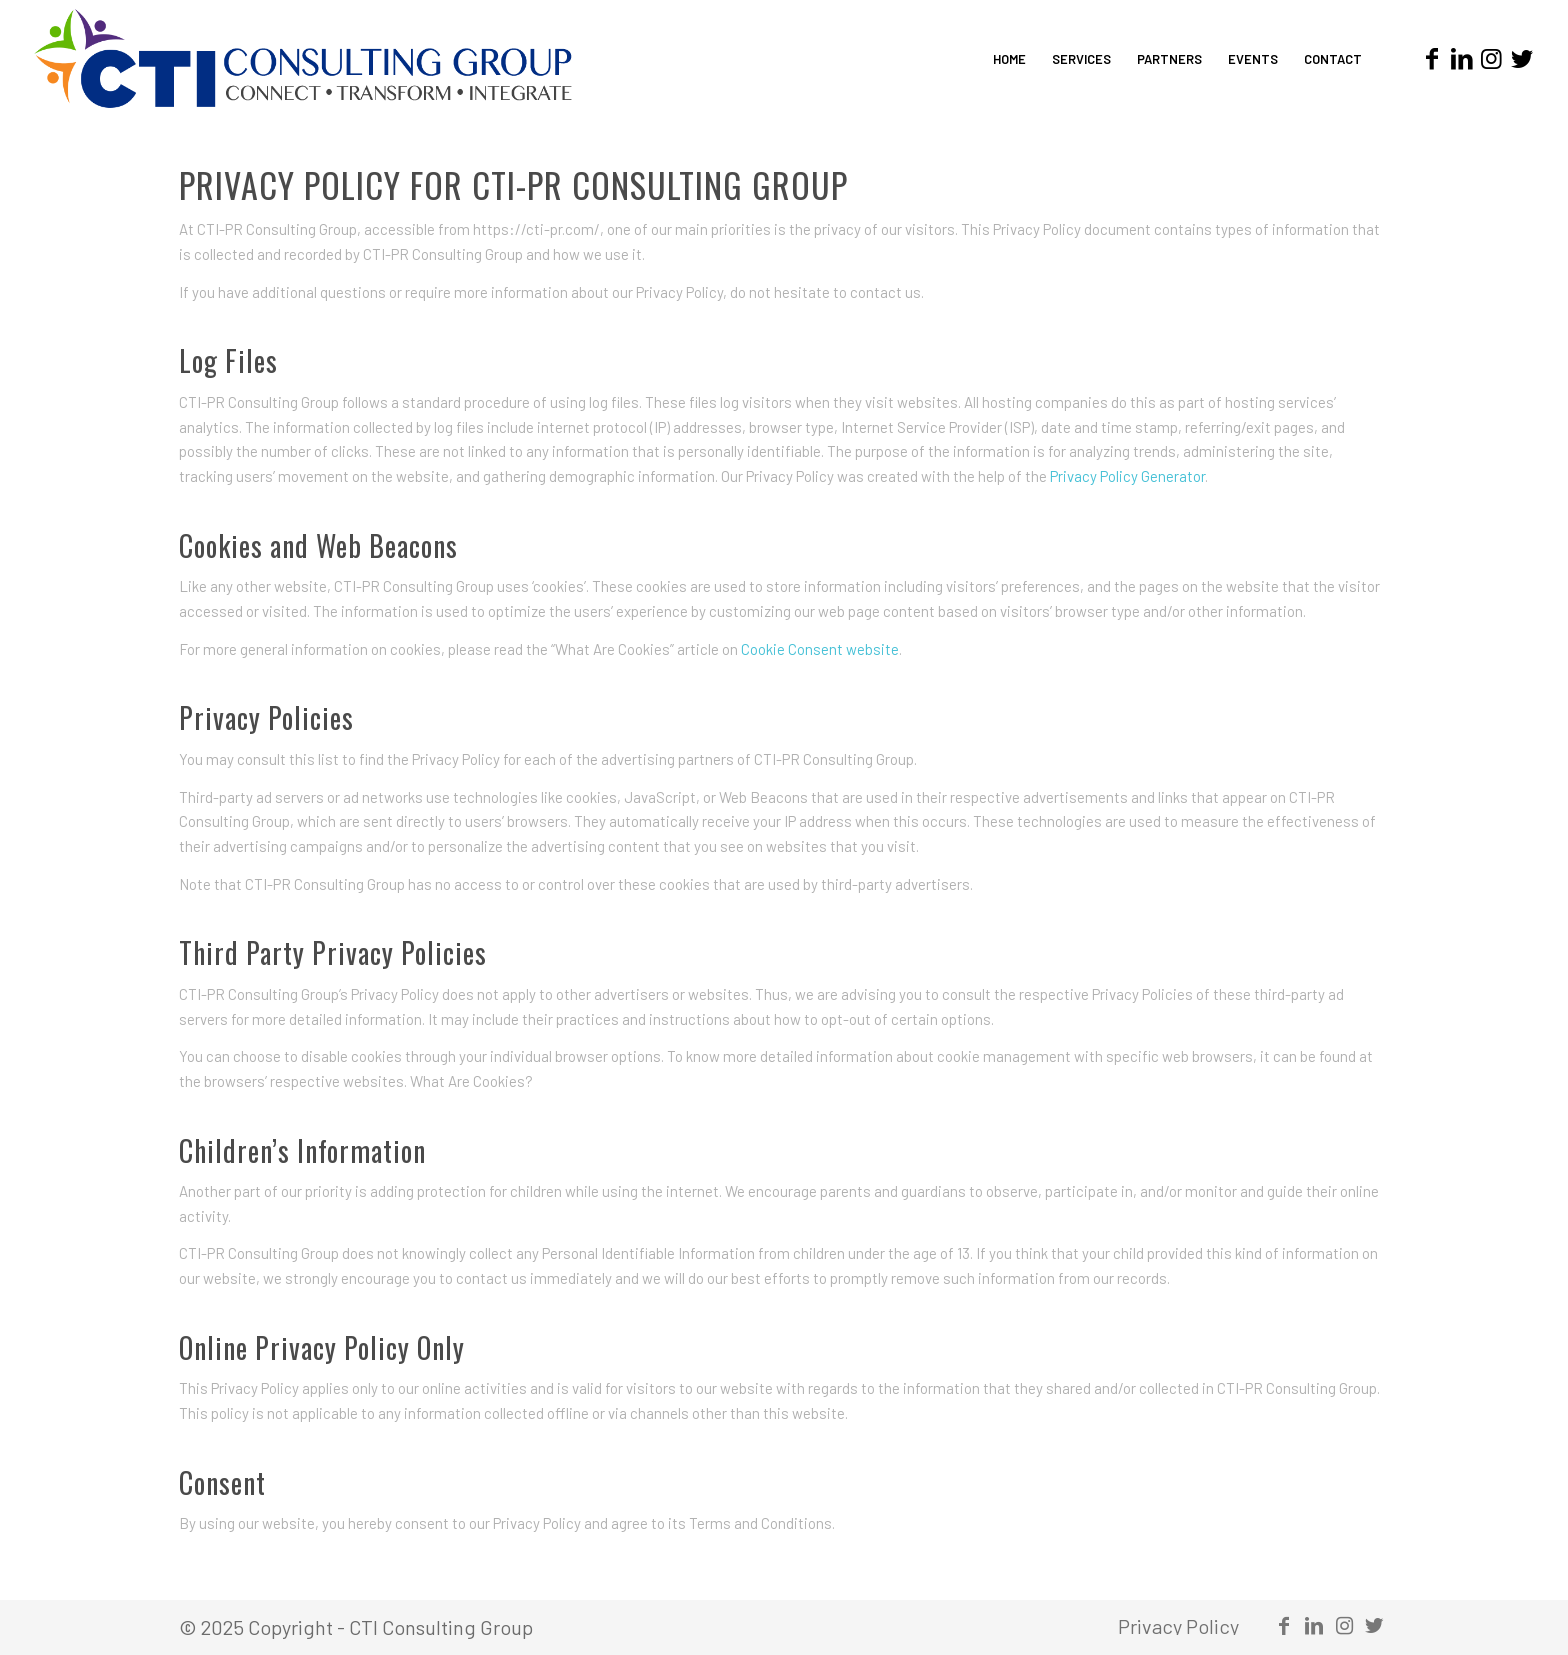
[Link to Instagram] (1492, 58)
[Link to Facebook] (1432, 58)
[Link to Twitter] (1522, 58)
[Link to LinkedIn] (1462, 58)
